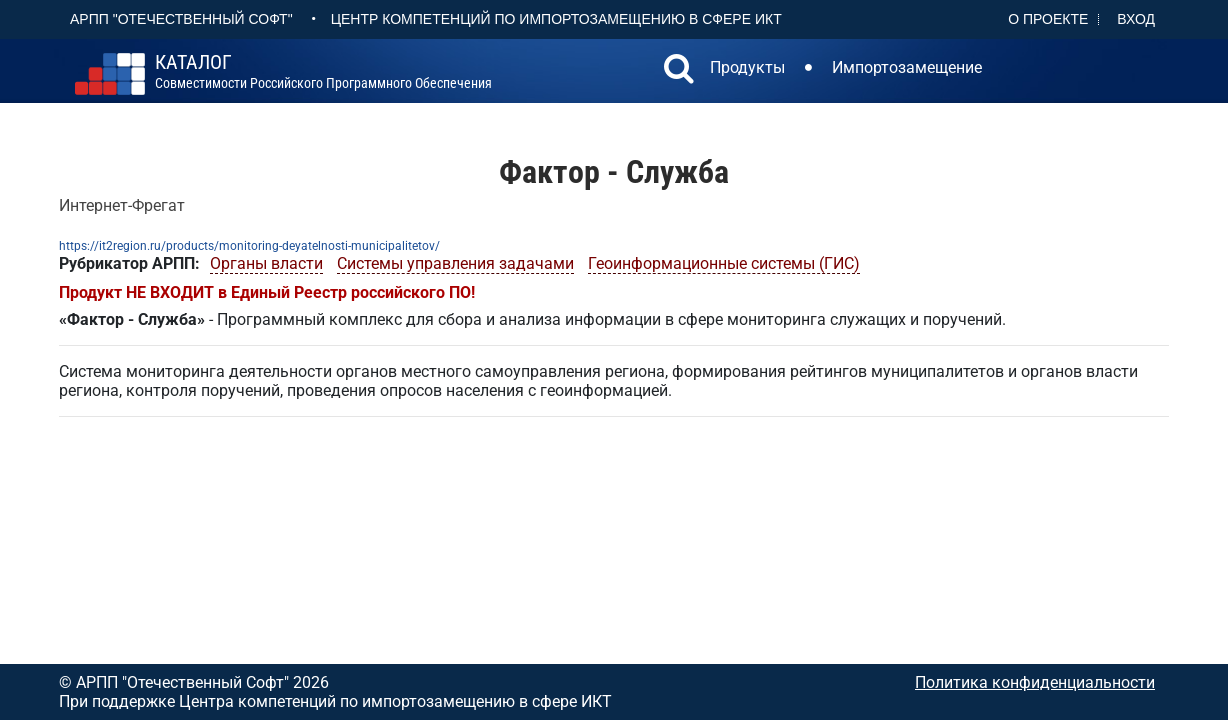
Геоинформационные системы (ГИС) (724, 263)
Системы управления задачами (455, 263)
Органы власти (266, 263)
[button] (679, 71)
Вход (1136, 19)
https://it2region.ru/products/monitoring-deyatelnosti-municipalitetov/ (249, 246)
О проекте (1048, 19)
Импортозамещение (907, 67)
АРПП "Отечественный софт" (181, 19)
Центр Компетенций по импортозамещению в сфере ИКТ (556, 19)
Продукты (747, 67)
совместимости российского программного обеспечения (323, 72)
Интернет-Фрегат (122, 205)
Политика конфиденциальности (1035, 682)
